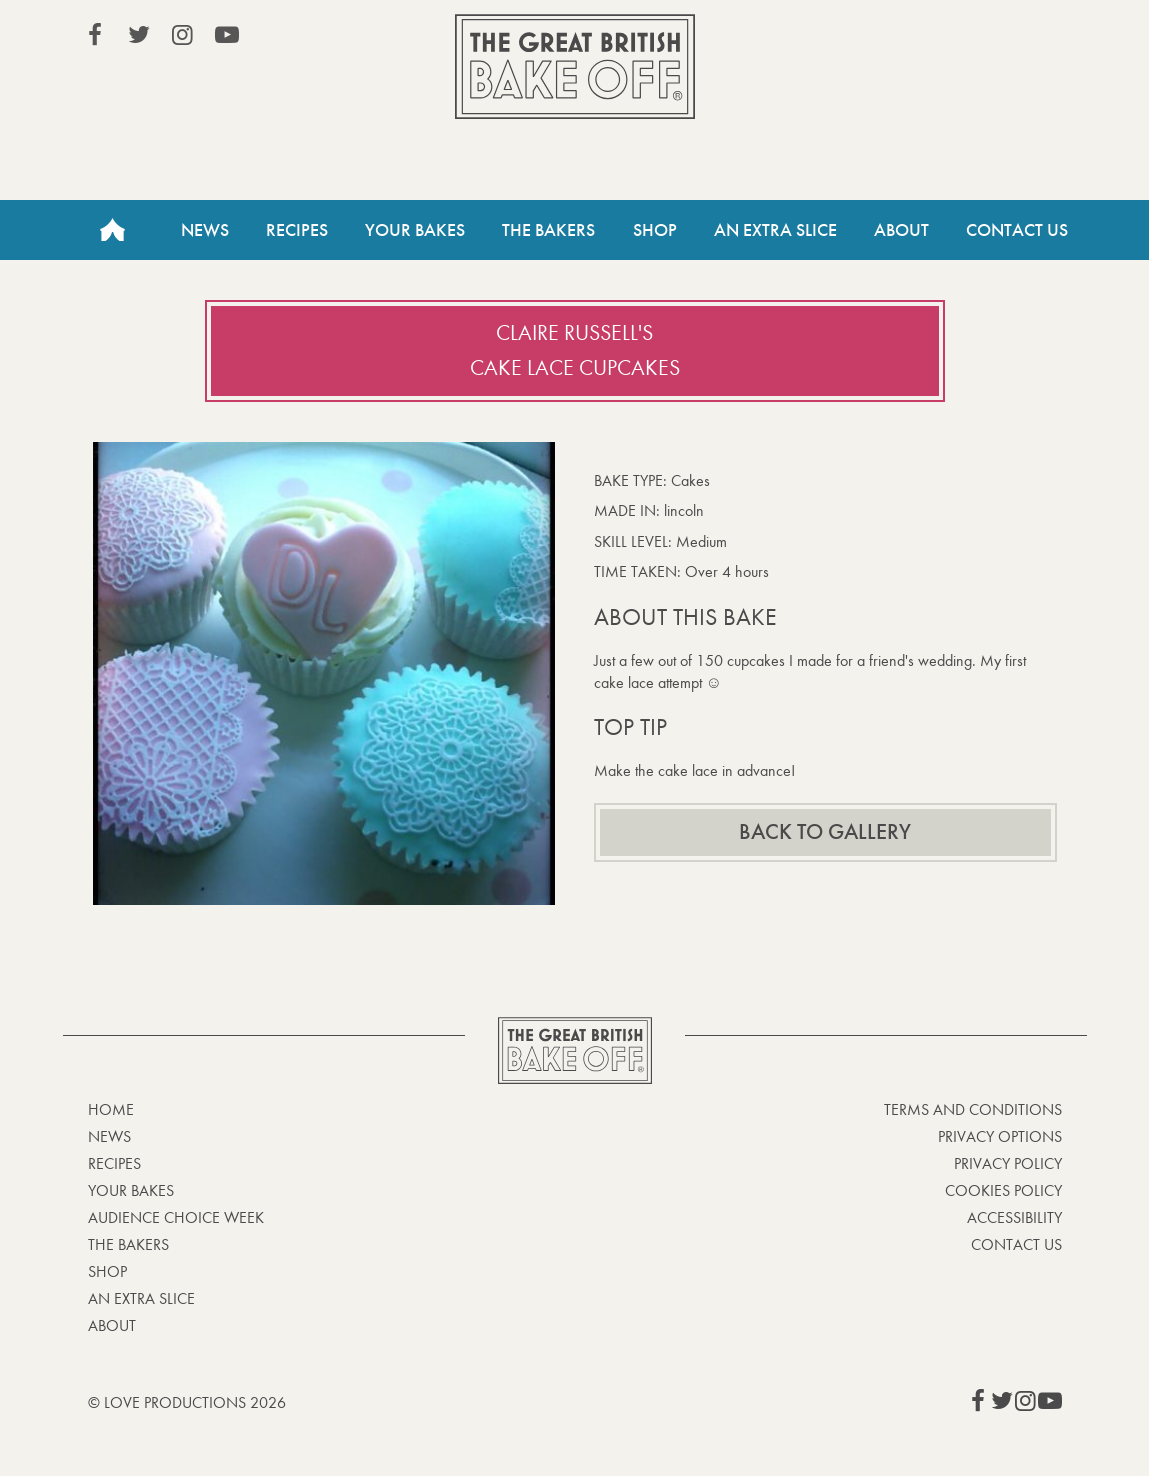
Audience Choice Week (176, 1217)
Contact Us (1017, 230)
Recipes (297, 230)
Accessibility (1014, 1217)
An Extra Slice (775, 230)
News (205, 230)
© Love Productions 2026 (187, 1402)
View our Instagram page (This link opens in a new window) (183, 35)
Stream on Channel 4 (971, 39)
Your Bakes (415, 230)
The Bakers (548, 230)
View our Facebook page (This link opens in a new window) (95, 35)
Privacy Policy (1008, 1163)
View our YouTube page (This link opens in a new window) (227, 35)
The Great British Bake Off (575, 66)
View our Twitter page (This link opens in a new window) (139, 35)
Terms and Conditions (973, 1109)
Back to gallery (825, 832)
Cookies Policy (1003, 1190)
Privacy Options (1000, 1136)
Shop (655, 230)
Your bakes (131, 1190)
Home (113, 230)
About (901, 230)
